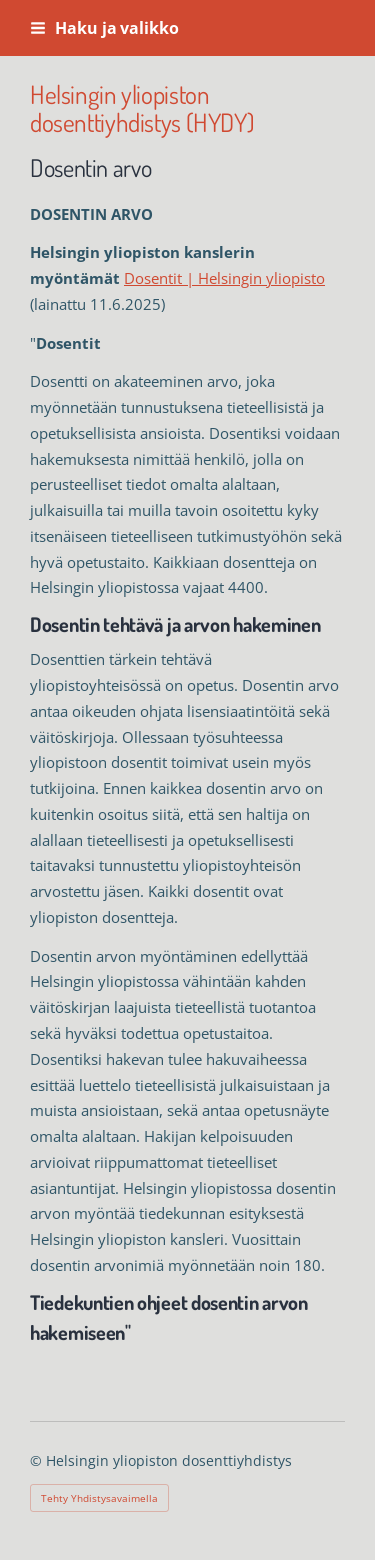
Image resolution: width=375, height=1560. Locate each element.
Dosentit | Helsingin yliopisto (224, 278)
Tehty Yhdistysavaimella (99, 1498)
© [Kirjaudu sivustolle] (38, 1460)
